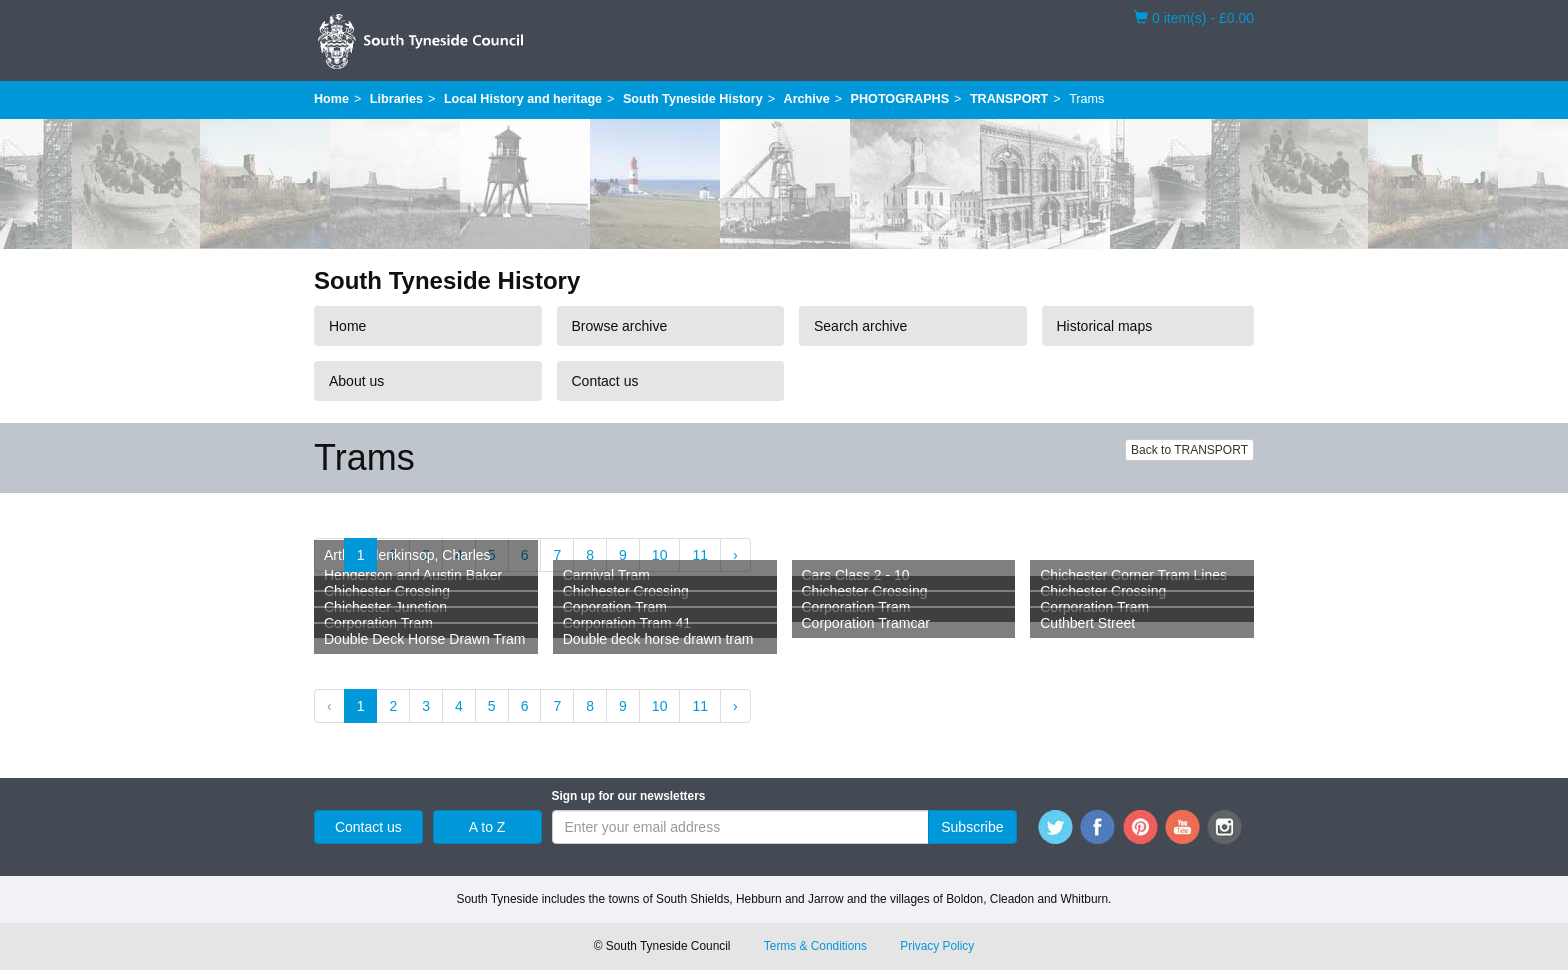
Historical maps (1105, 326)
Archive (807, 99)
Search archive (860, 326)
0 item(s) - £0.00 (1194, 17)
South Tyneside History (693, 99)
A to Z (487, 827)
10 (660, 555)
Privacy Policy (937, 946)
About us (356, 381)
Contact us (605, 381)
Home (331, 99)
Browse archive (620, 326)
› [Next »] (735, 555)
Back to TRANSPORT (1189, 450)
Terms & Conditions (815, 946)
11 (700, 555)
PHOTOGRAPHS (900, 99)
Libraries (396, 99)
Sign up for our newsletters (629, 796)
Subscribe (972, 827)
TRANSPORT (1009, 99)
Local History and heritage (523, 99)
